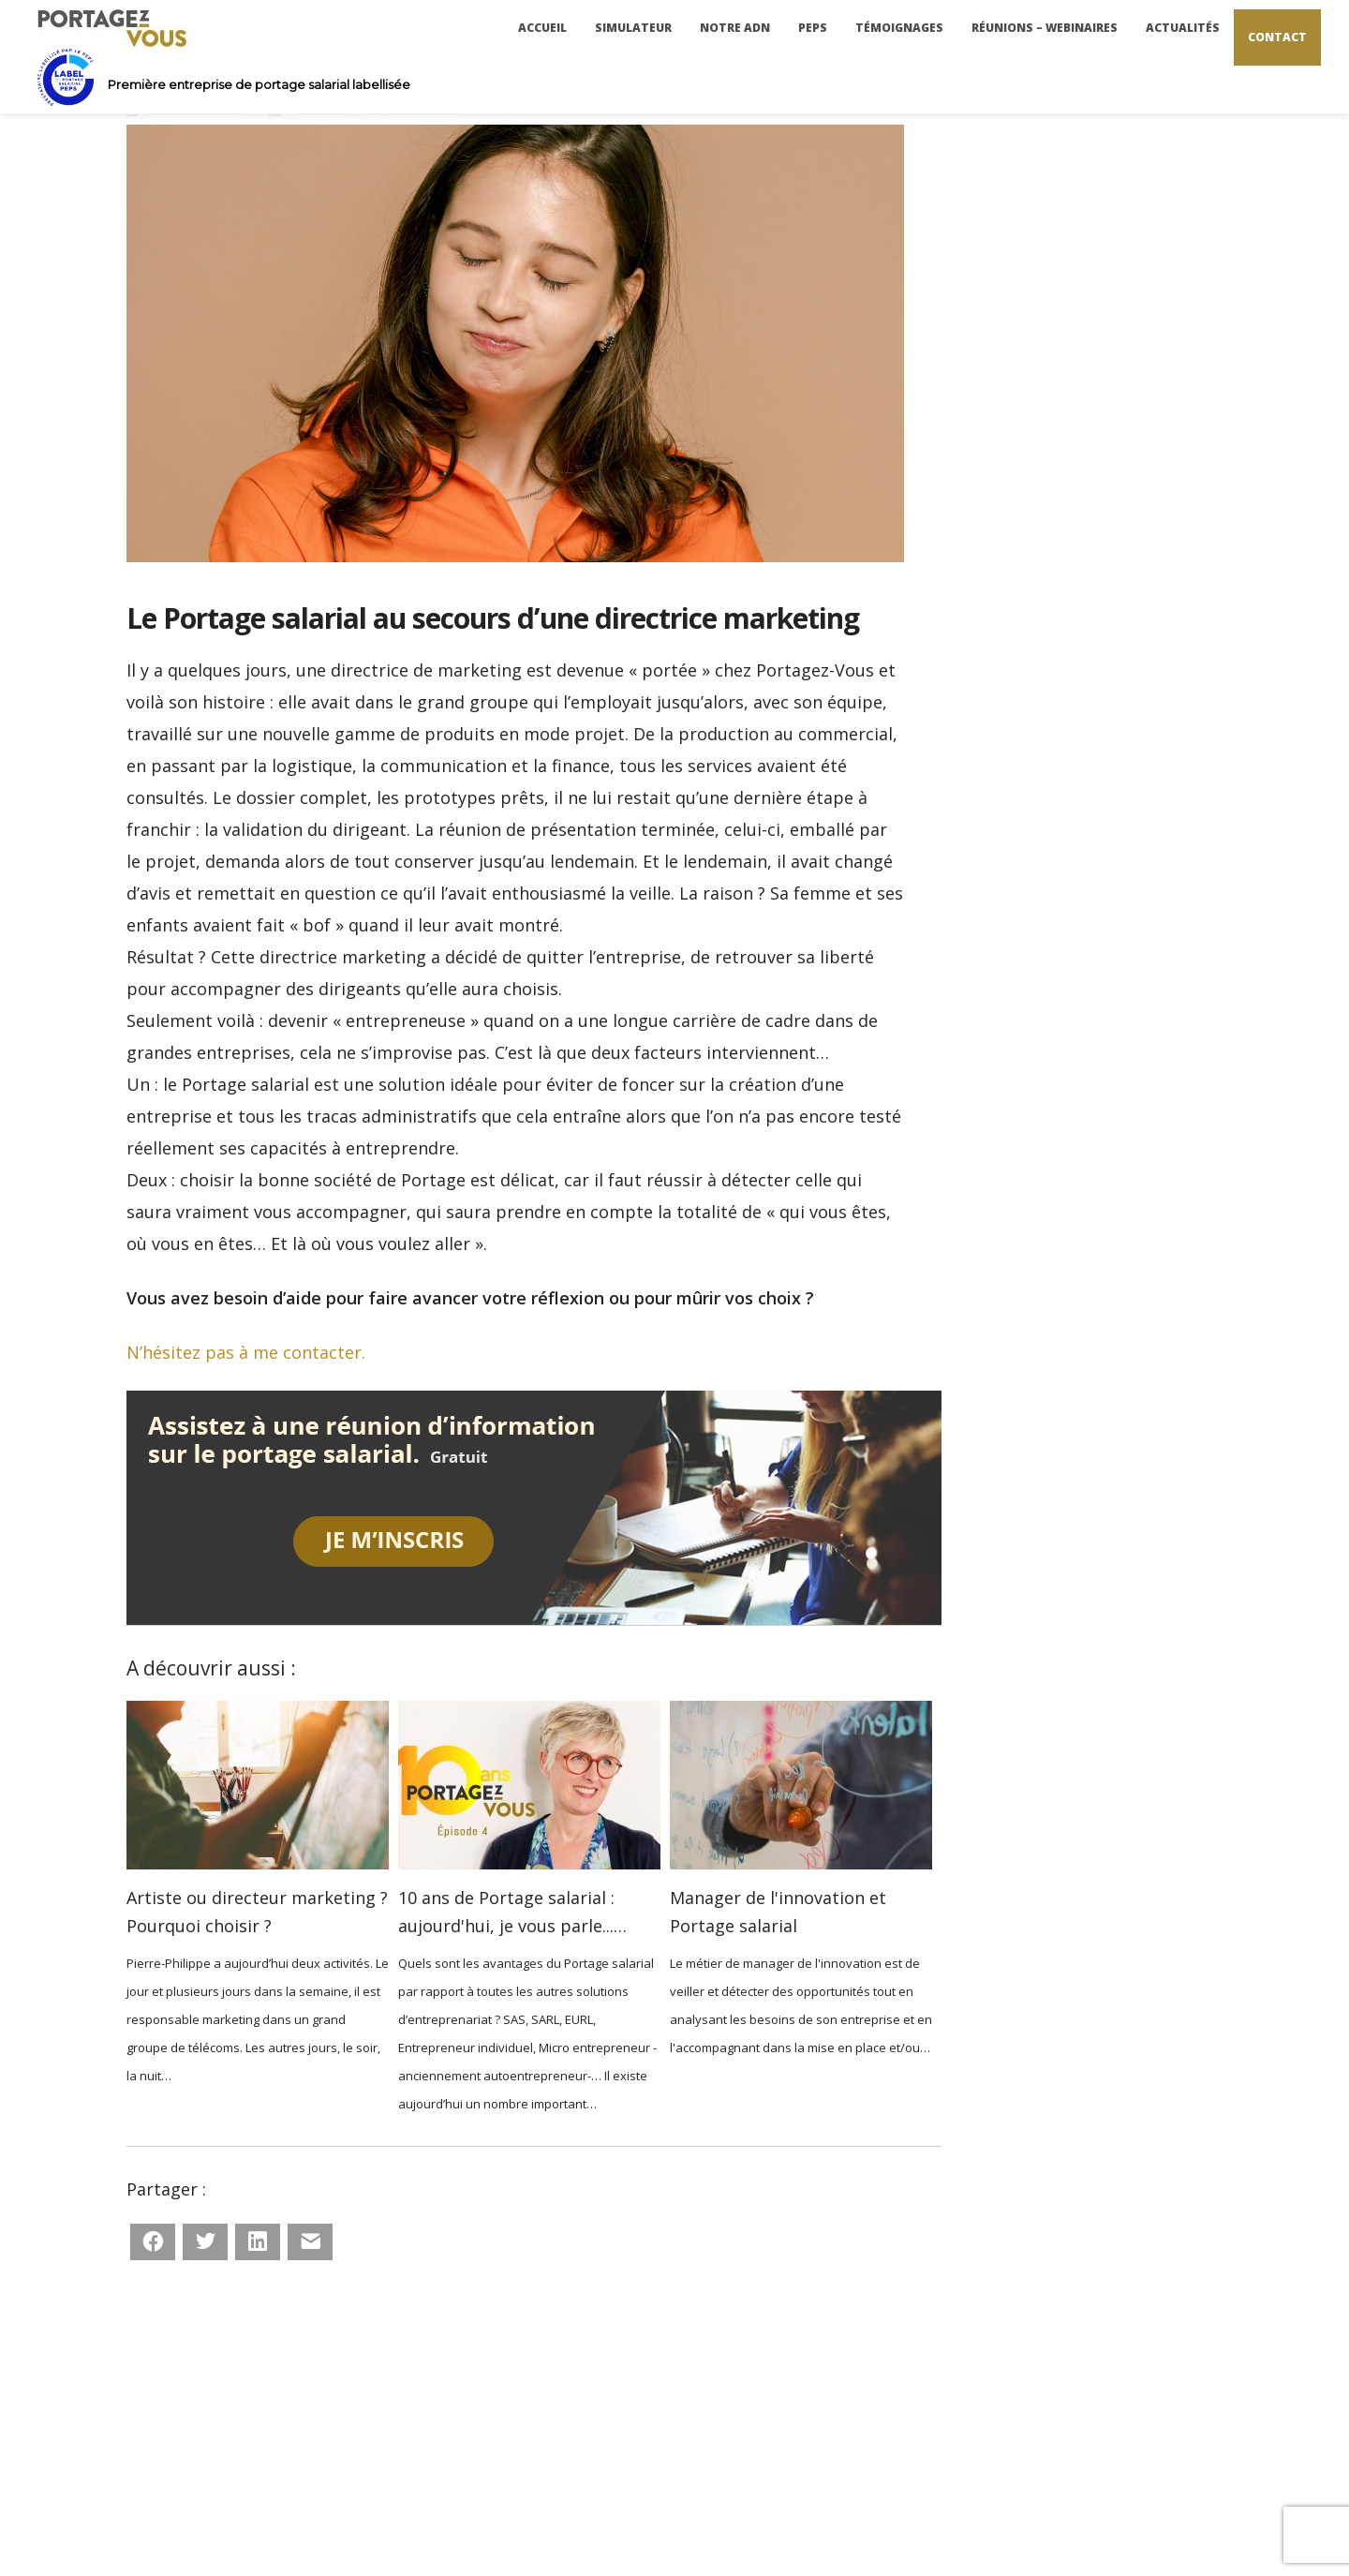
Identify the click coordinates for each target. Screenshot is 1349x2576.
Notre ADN (735, 28)
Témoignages (899, 28)
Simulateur (633, 28)
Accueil (542, 28)
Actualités (1183, 28)
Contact (1277, 37)
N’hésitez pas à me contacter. (245, 1352)
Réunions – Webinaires (1044, 28)
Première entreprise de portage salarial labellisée (259, 84)
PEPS (812, 28)
